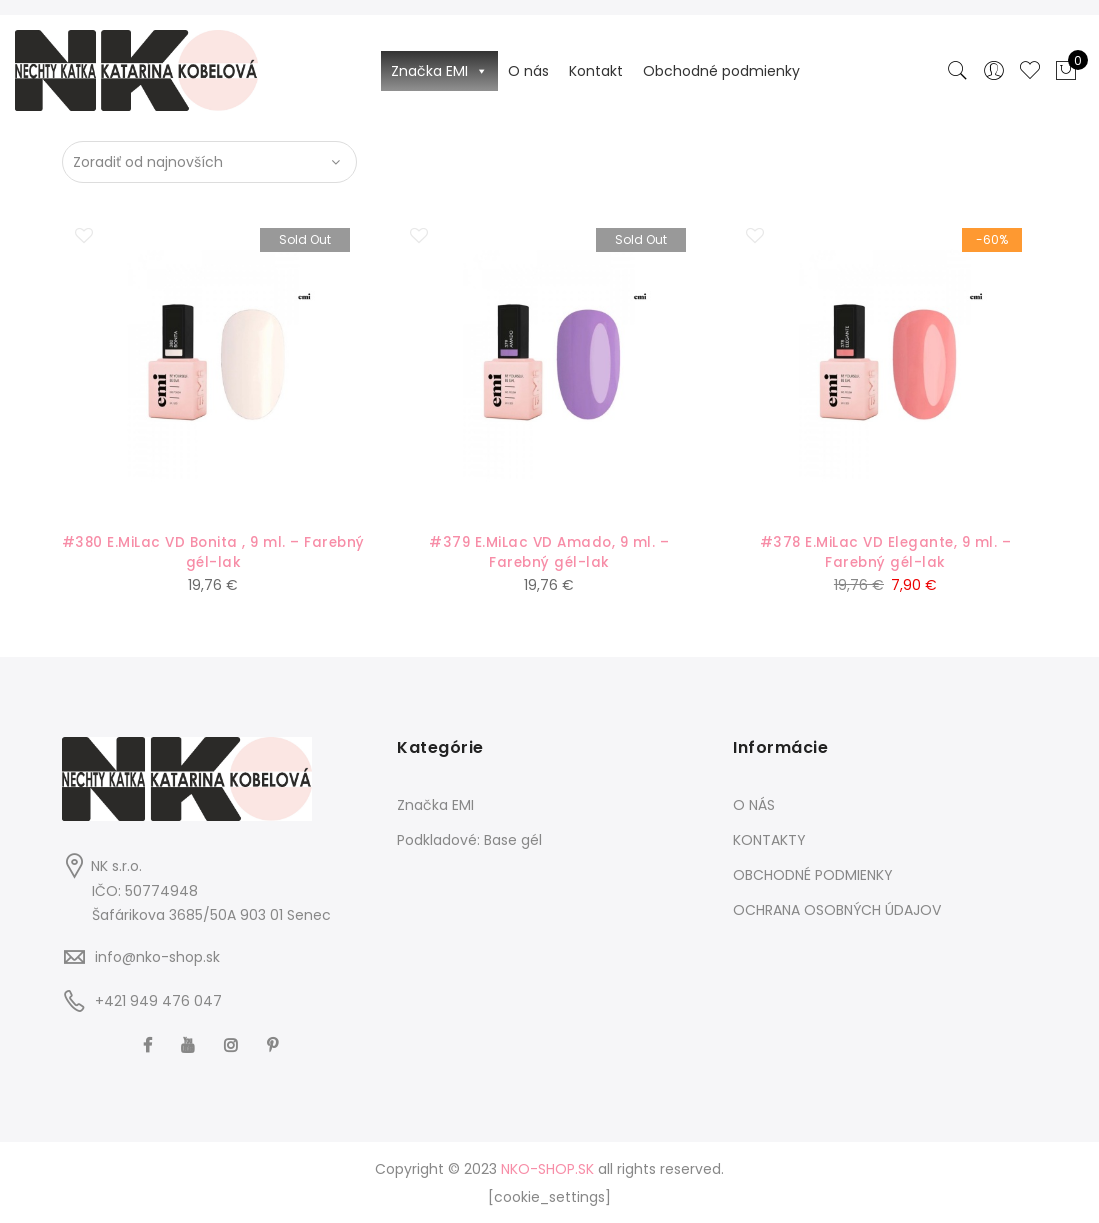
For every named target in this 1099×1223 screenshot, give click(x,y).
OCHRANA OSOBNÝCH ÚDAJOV (837, 909)
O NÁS (754, 804)
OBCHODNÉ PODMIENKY (813, 874)
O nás (528, 71)
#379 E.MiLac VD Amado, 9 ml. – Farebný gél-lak (549, 552)
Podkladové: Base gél (469, 839)
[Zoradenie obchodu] (209, 162)
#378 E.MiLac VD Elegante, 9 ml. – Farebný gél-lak (885, 552)
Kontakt (596, 71)
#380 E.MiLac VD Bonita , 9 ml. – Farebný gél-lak (213, 552)
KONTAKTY (769, 839)
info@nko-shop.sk (157, 957)
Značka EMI (439, 71)
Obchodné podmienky (721, 71)
